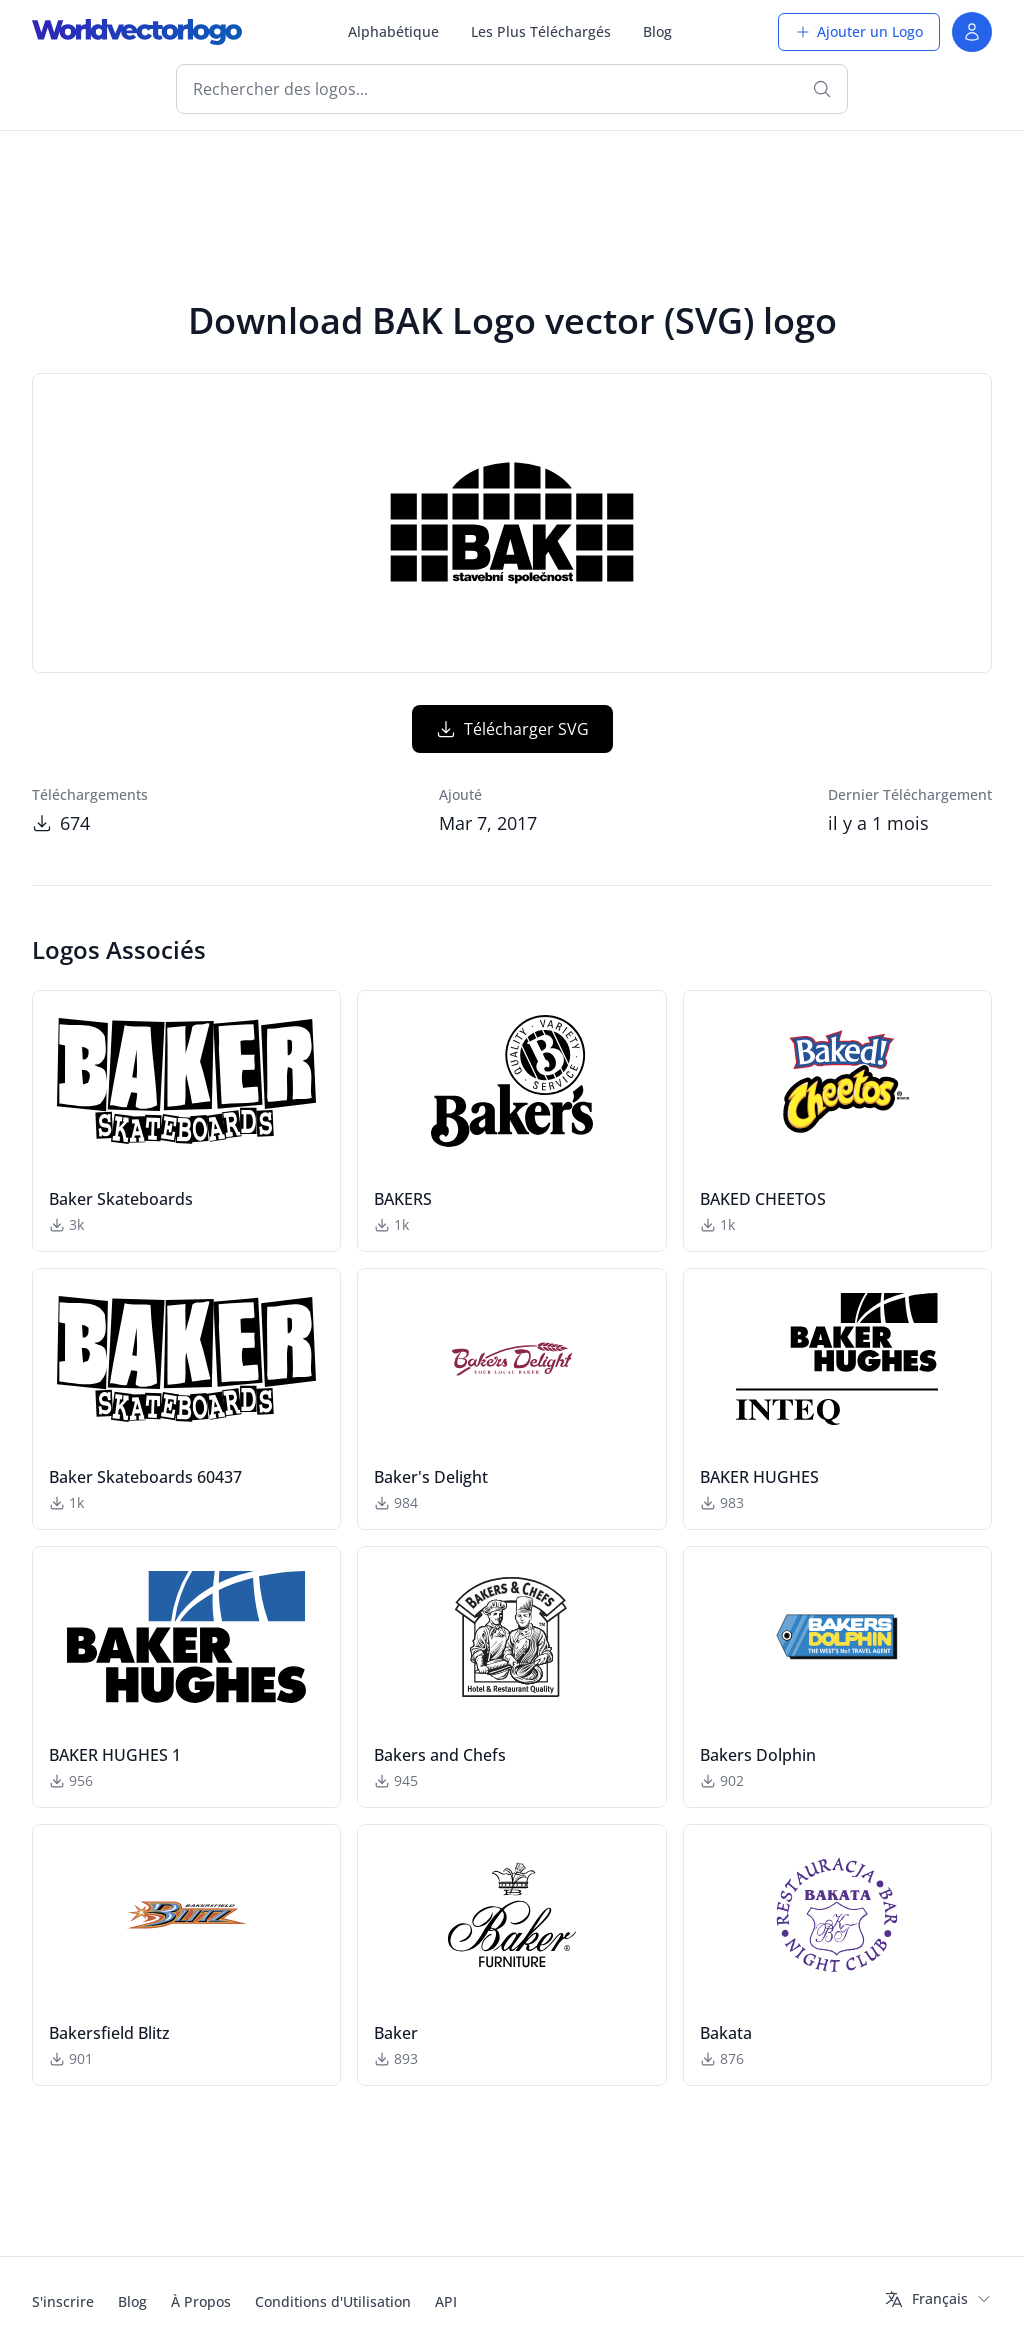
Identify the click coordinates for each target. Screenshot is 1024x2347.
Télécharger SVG (512, 729)
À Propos (201, 2301)
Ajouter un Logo (859, 31)
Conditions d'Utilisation (333, 2301)
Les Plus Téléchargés (541, 31)
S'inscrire (63, 2301)
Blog (657, 31)
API (446, 2301)
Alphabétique (393, 31)
